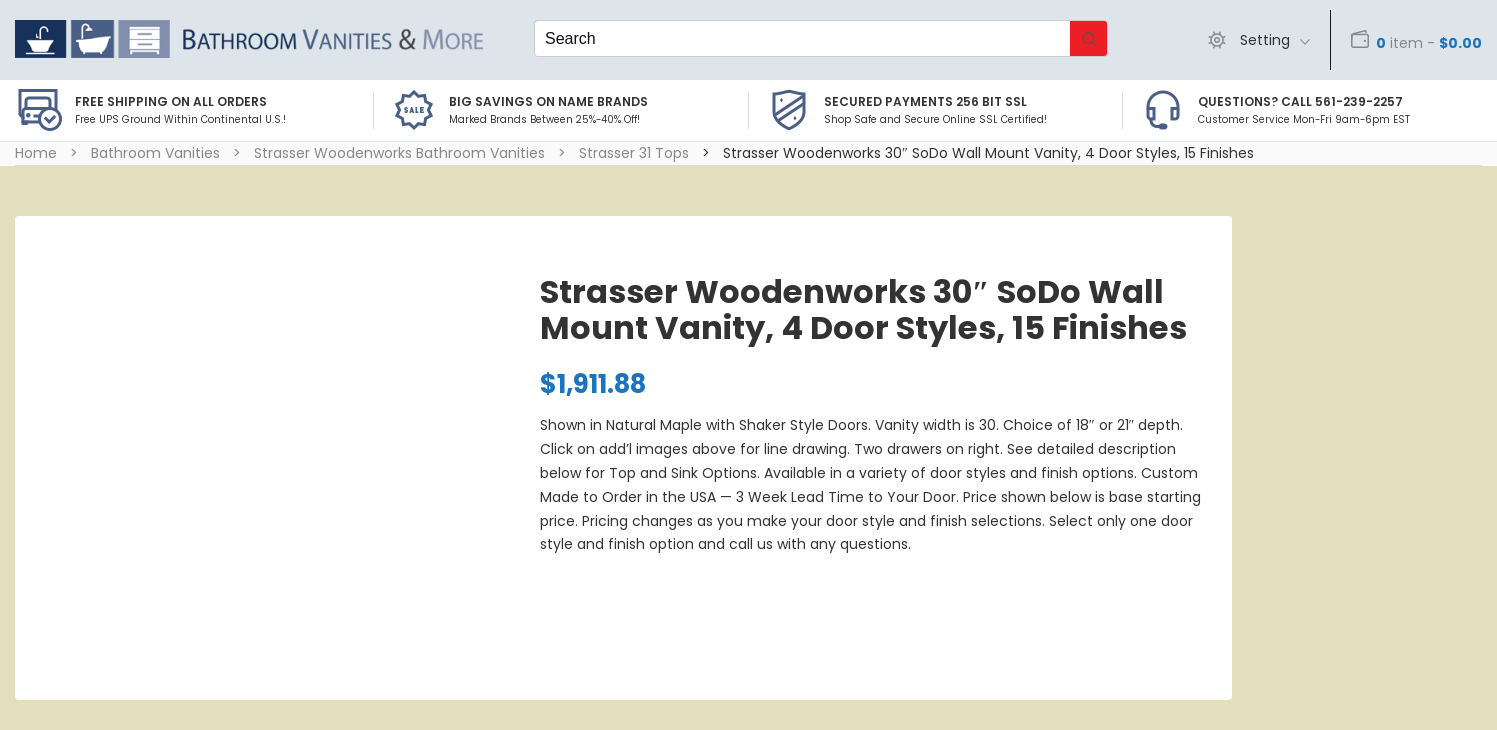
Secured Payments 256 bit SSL (925, 101)
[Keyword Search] (802, 38)
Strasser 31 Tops (634, 153)
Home (36, 153)
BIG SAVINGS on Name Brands (548, 101)
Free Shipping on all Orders (171, 101)
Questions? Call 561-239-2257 (1300, 101)
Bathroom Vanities (155, 153)
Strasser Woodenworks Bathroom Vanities (399, 153)
